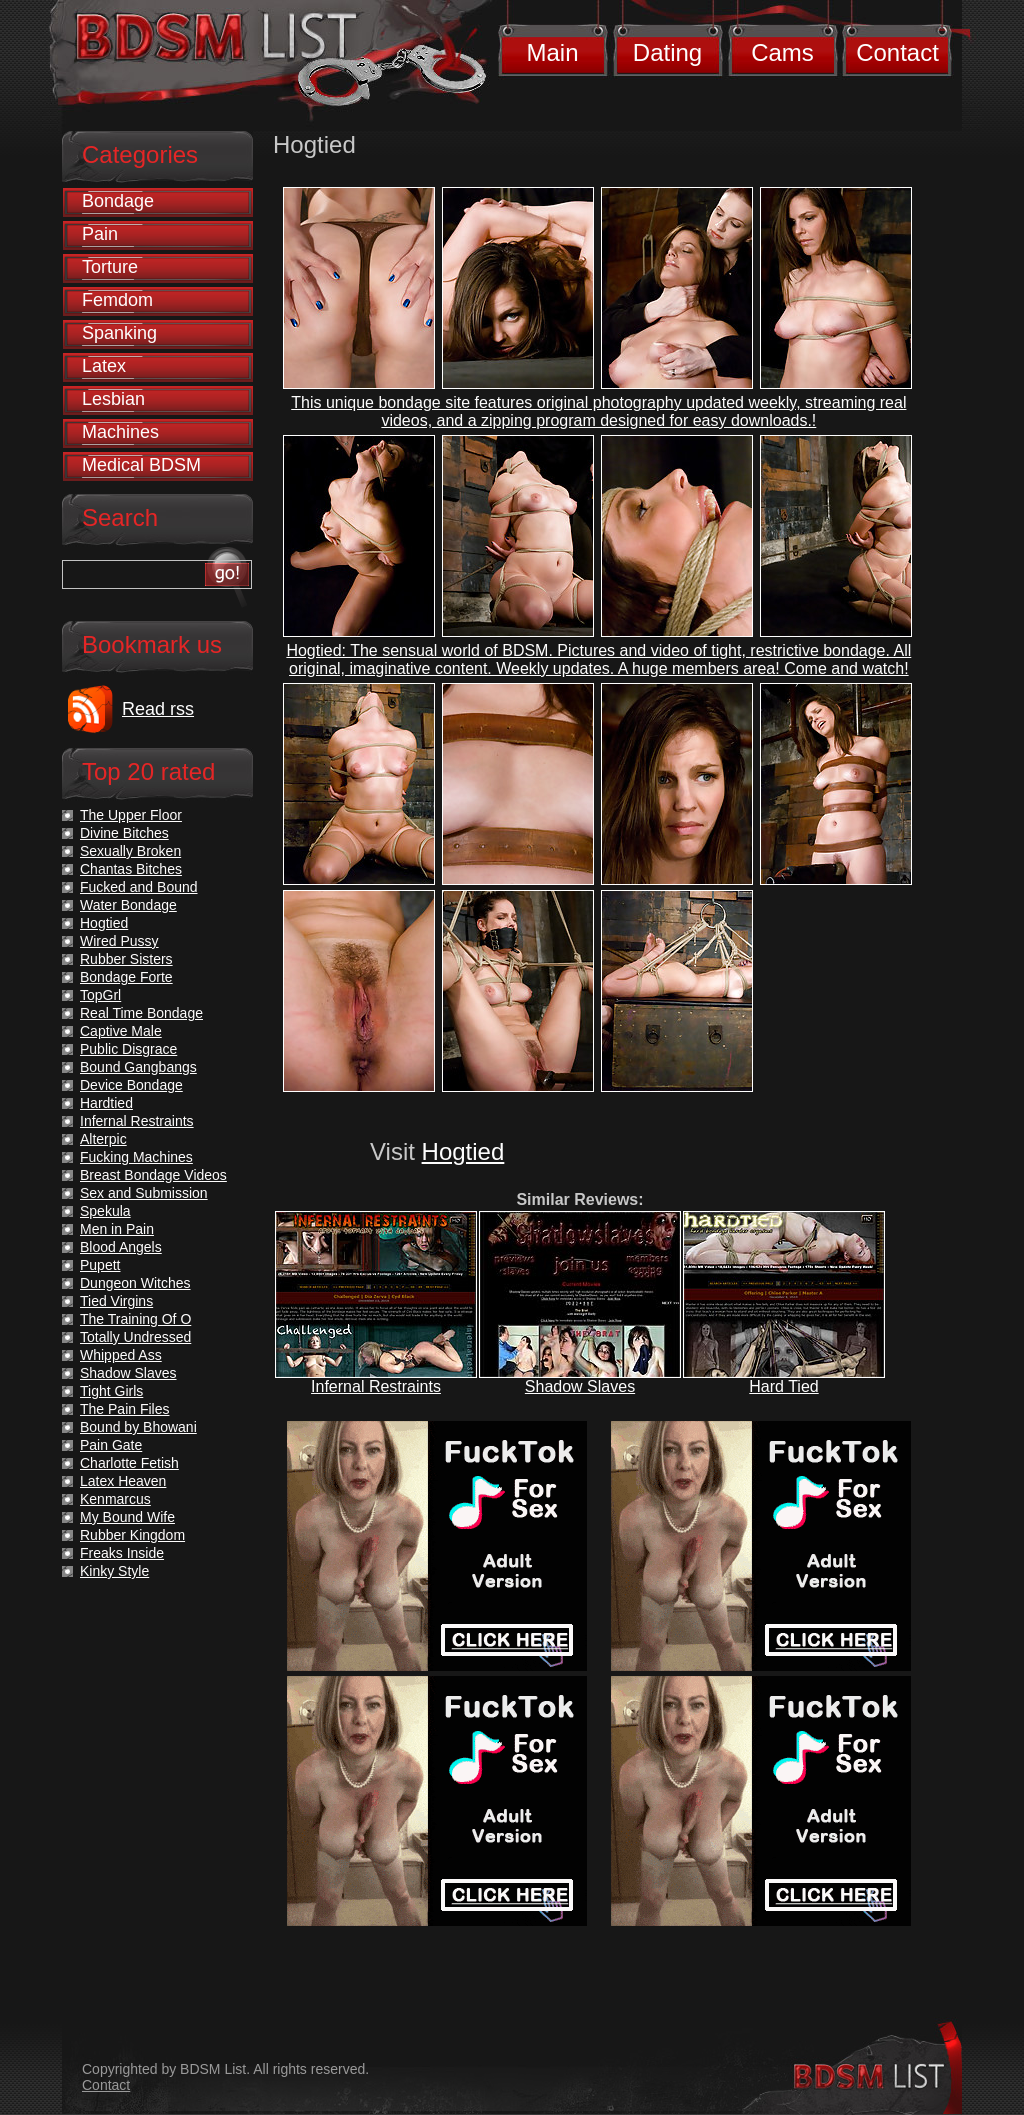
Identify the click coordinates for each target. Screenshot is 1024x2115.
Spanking (119, 333)
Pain (100, 234)
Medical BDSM (141, 465)
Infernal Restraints (376, 1386)
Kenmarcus (115, 1499)
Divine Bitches (124, 833)
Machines (120, 432)
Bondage (118, 201)
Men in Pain (117, 1229)
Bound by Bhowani (138, 1427)
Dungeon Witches (135, 1283)
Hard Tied (783, 1386)
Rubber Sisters (126, 959)
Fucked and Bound (139, 887)
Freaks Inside (122, 1553)
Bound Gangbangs (138, 1067)
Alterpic (103, 1139)
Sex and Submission (144, 1193)
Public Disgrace (128, 1049)
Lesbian (113, 399)
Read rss (158, 709)
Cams (782, 52)
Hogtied (463, 1151)
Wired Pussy (119, 941)
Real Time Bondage (141, 1013)
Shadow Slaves (580, 1386)
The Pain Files (124, 1409)
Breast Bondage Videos (153, 1175)
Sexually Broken (130, 851)
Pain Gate (111, 1445)
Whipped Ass (121, 1355)
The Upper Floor (131, 815)
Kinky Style (114, 1571)
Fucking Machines (136, 1157)
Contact (897, 52)
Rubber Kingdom (132, 1535)
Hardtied (106, 1103)
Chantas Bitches (131, 869)
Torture (110, 267)
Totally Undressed (135, 1337)
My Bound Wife (127, 1517)
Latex (104, 366)
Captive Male (121, 1031)
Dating (667, 52)
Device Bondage (131, 1085)
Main (552, 52)
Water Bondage (128, 905)
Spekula (105, 1211)
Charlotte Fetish (129, 1463)
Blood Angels (121, 1247)
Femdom (117, 300)
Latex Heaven (123, 1481)
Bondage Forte (126, 977)
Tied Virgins (116, 1301)
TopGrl (100, 995)
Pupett (100, 1265)
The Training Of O (135, 1319)
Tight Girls (111, 1391)
